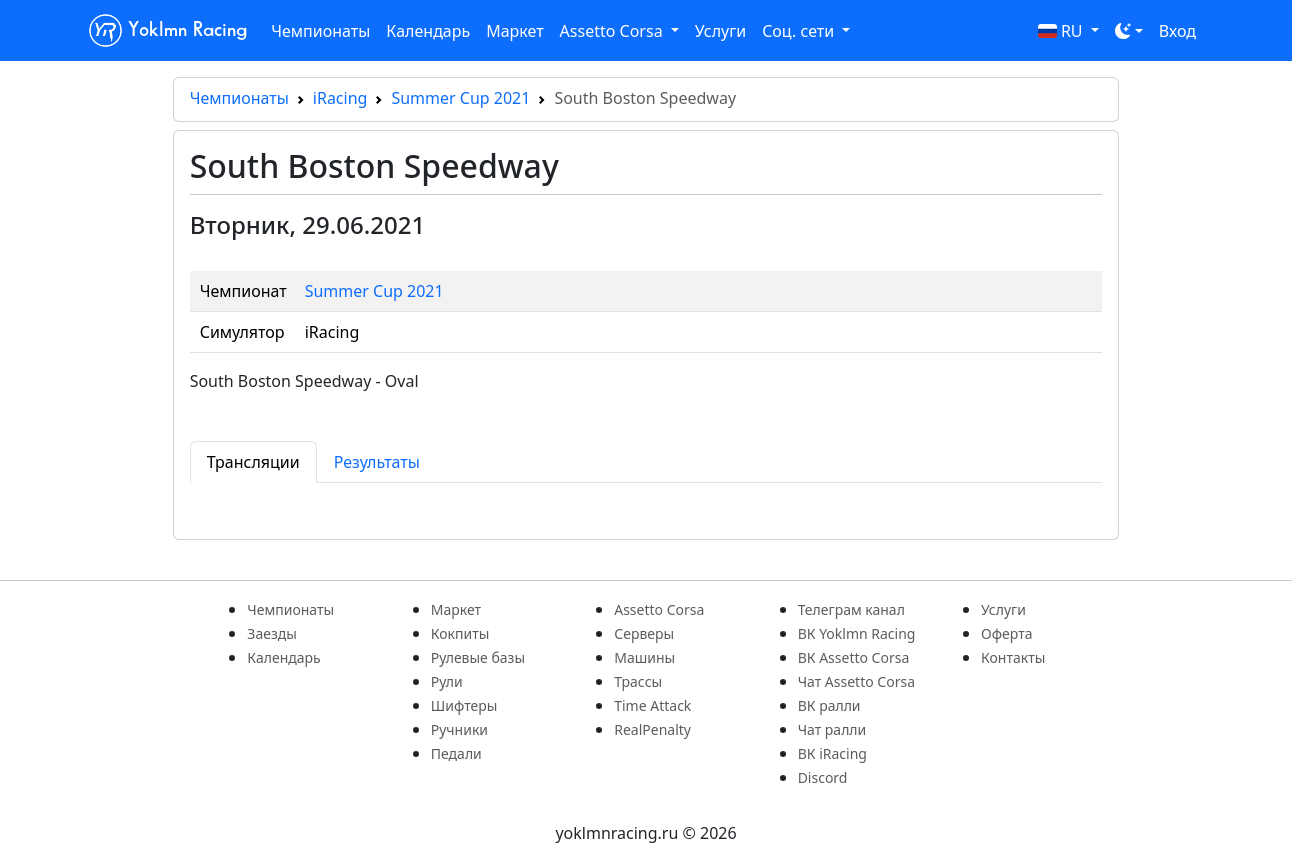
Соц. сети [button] (800, 31)
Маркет (514, 31)
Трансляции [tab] (253, 462)
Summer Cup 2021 (460, 98)
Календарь (428, 31)
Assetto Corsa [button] (613, 31)
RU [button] (1062, 31)
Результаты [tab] (377, 462)
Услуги (720, 31)
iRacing (340, 98)
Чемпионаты (320, 31)
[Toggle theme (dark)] (1129, 31)
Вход (1177, 31)
